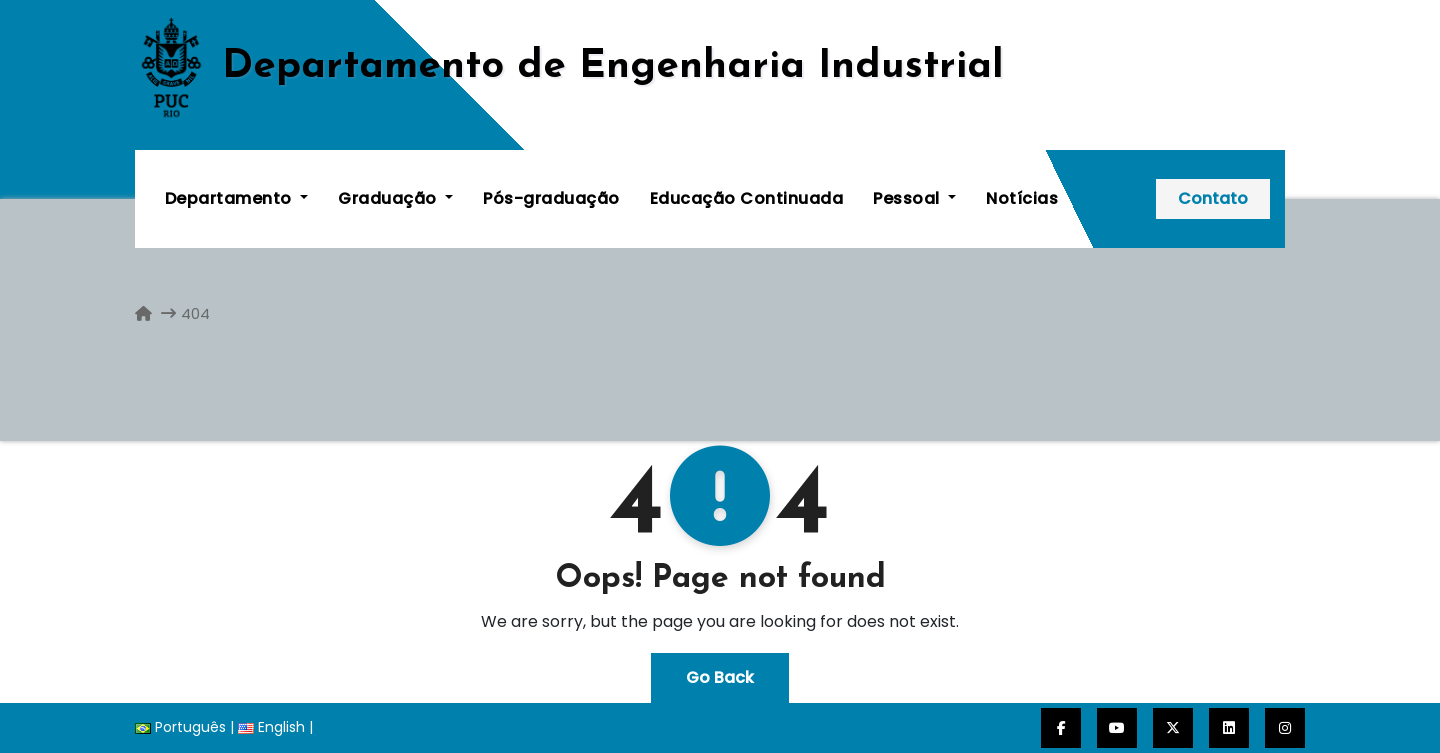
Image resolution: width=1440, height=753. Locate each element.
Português (180, 727)
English (271, 727)
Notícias (1023, 198)
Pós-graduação (552, 198)
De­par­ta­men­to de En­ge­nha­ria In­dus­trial (613, 67)
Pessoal (915, 198)
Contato (1233, 198)
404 (195, 313)
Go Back (720, 677)
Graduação (396, 198)
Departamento (237, 198)
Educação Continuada (747, 198)
